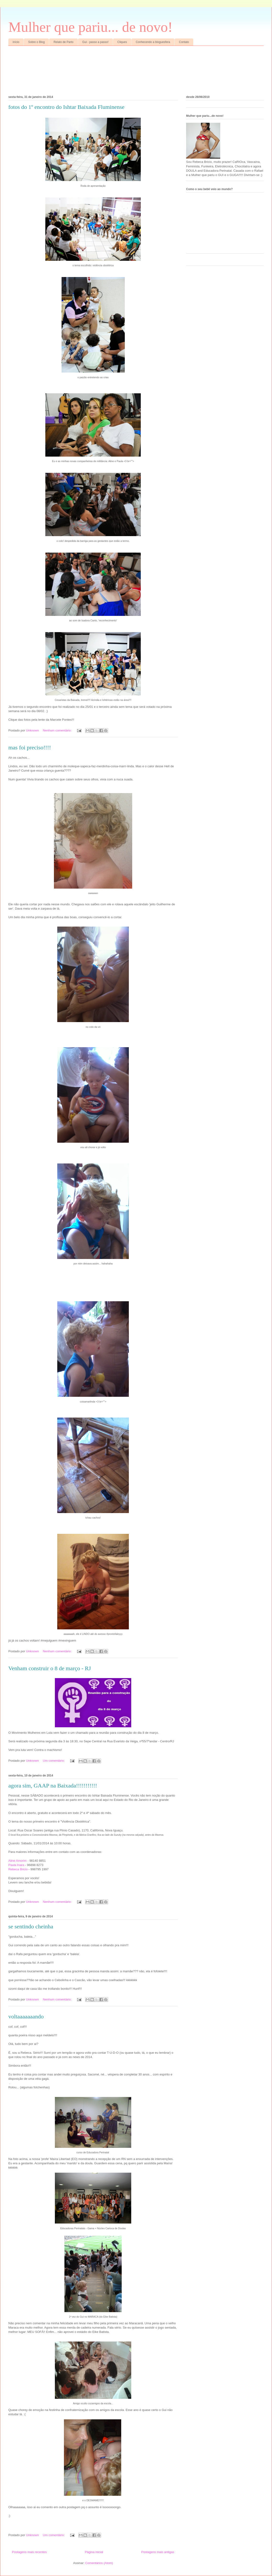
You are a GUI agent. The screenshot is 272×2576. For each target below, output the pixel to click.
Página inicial (94, 2552)
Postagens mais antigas (157, 2552)
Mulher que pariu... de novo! (90, 27)
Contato (184, 42)
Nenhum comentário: (58, 730)
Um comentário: (54, 1760)
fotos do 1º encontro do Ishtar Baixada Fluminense (66, 107)
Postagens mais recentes (29, 2552)
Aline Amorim (17, 1860)
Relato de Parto (63, 42)
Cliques (122, 42)
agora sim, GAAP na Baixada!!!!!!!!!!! (52, 1785)
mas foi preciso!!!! (29, 747)
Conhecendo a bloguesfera (153, 42)
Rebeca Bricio (18, 1869)
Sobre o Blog (36, 42)
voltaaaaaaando (26, 2016)
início (16, 42)
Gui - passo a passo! (95, 42)
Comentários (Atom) (99, 2563)
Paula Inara (16, 1865)
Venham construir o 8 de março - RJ (49, 1668)
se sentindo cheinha (30, 1926)
